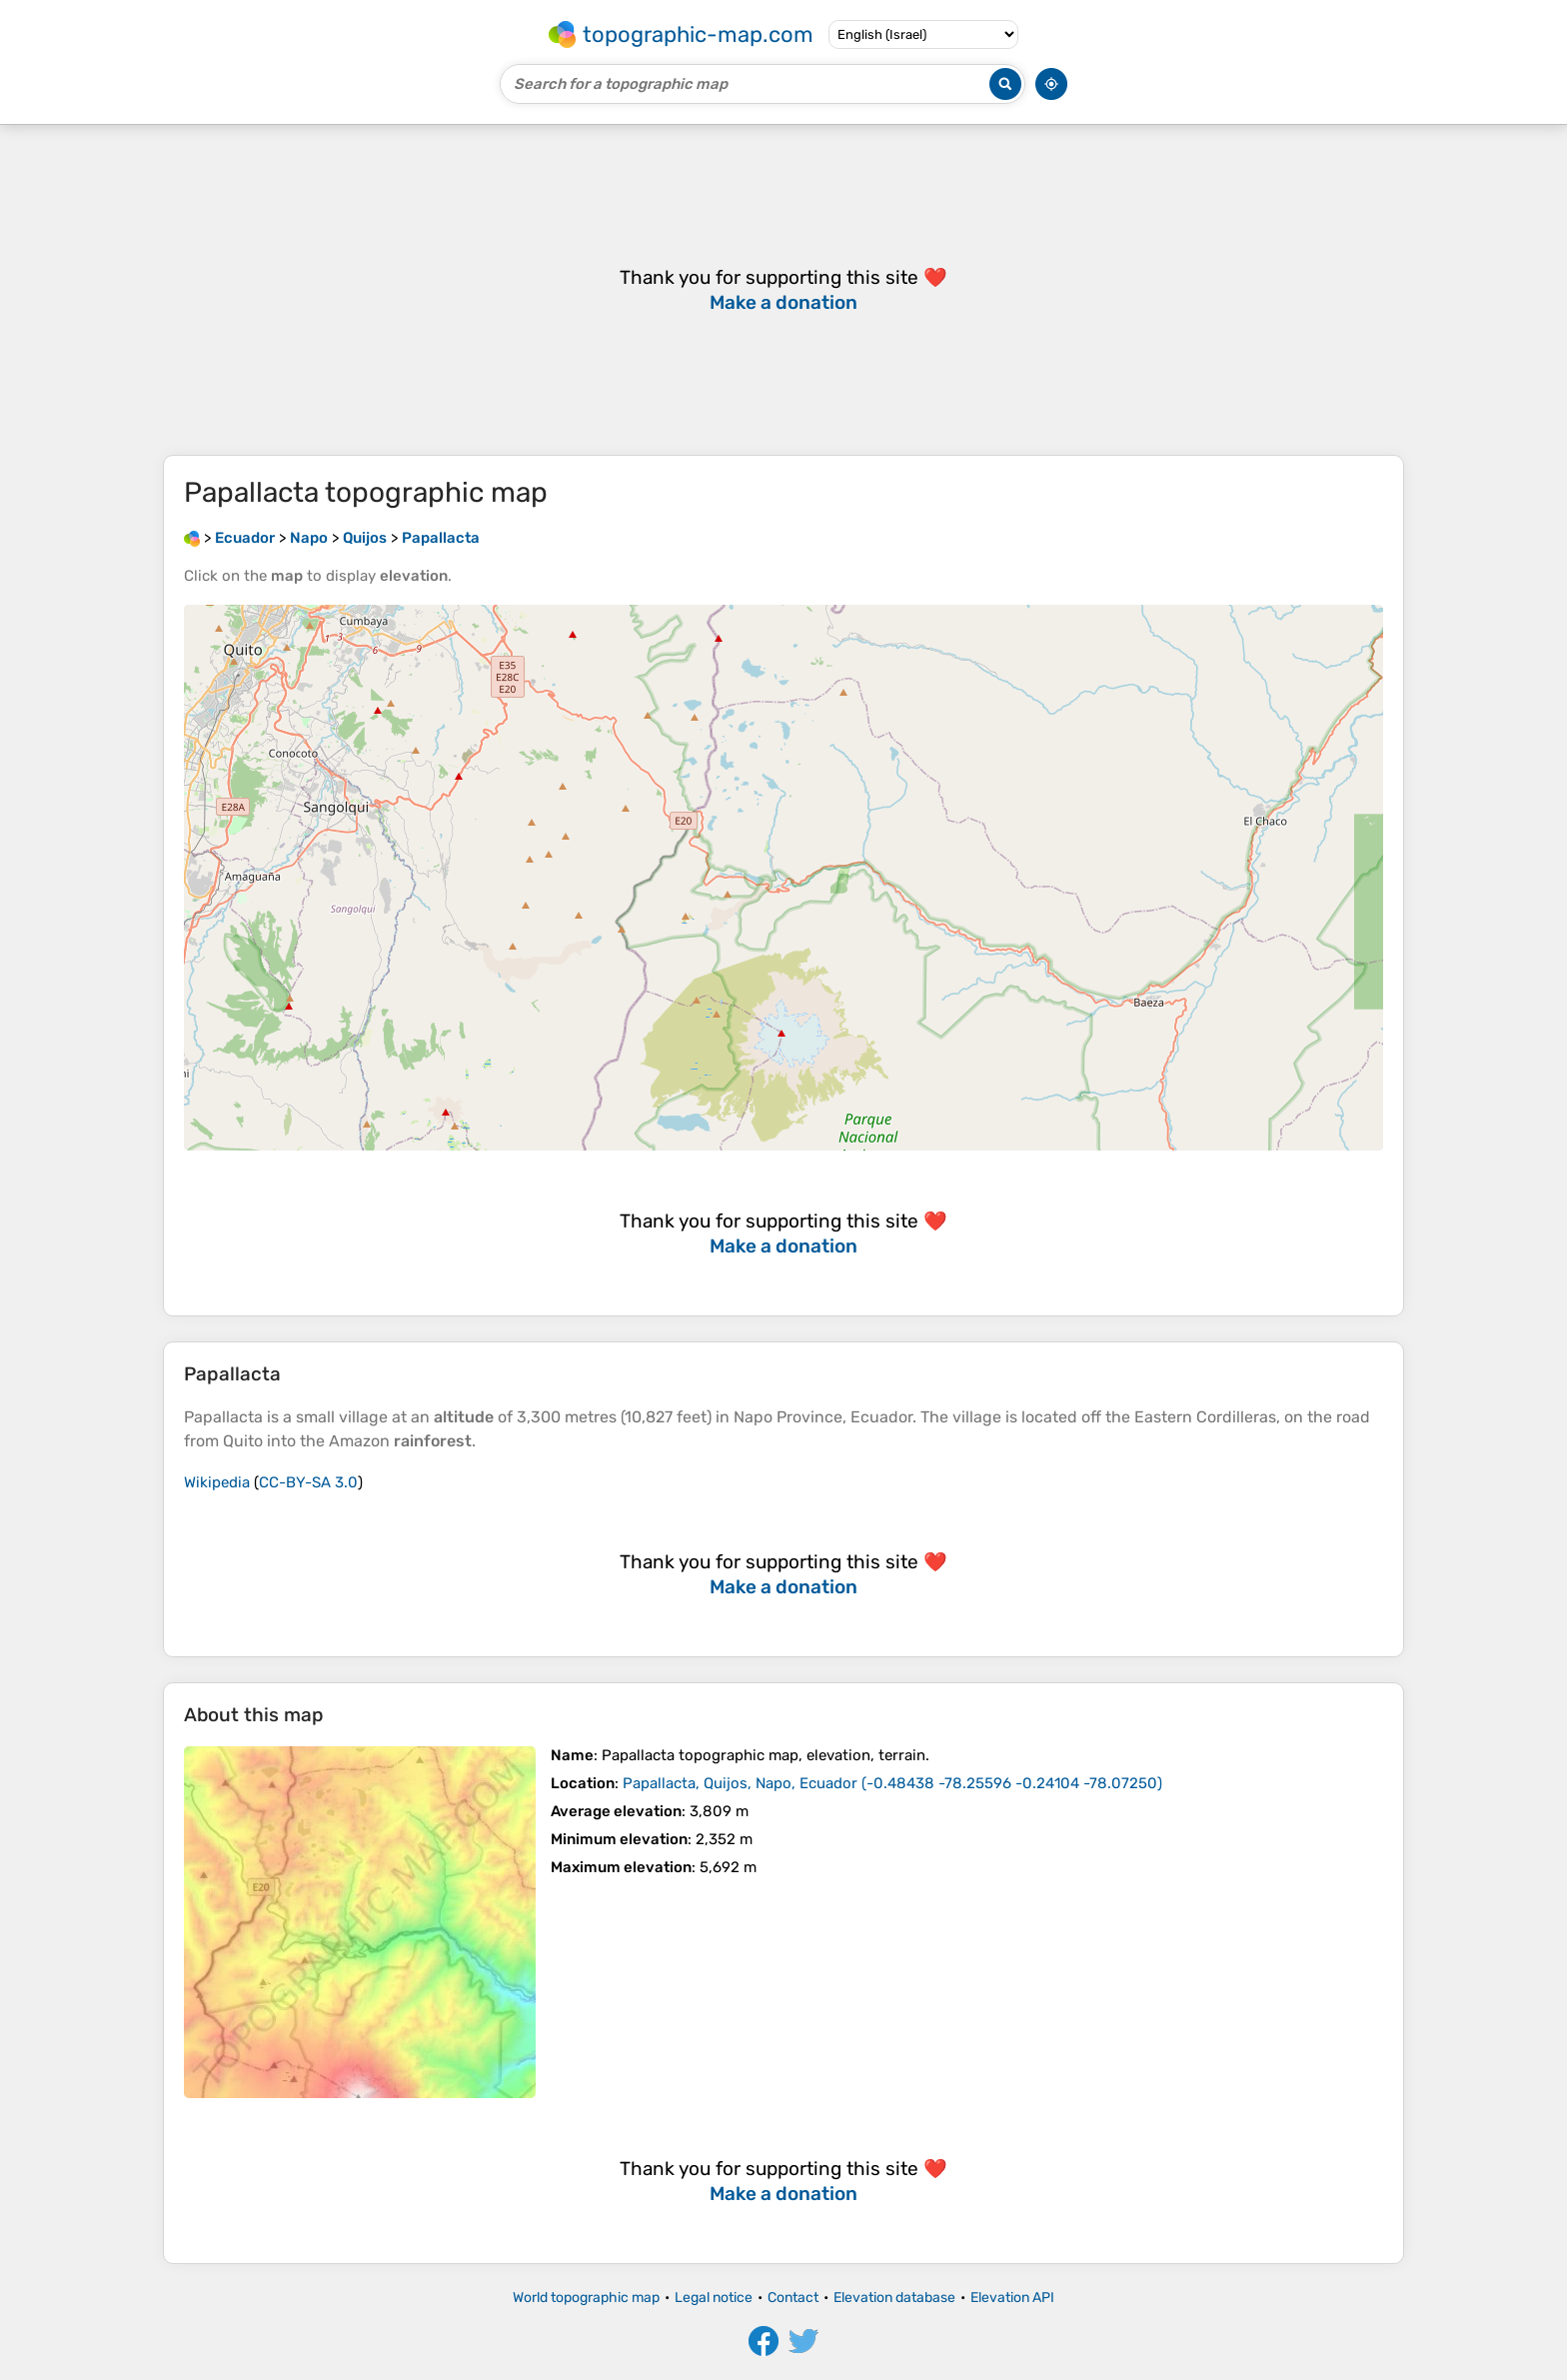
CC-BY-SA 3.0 (308, 1482)
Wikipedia (217, 1482)
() (892, 1783)
